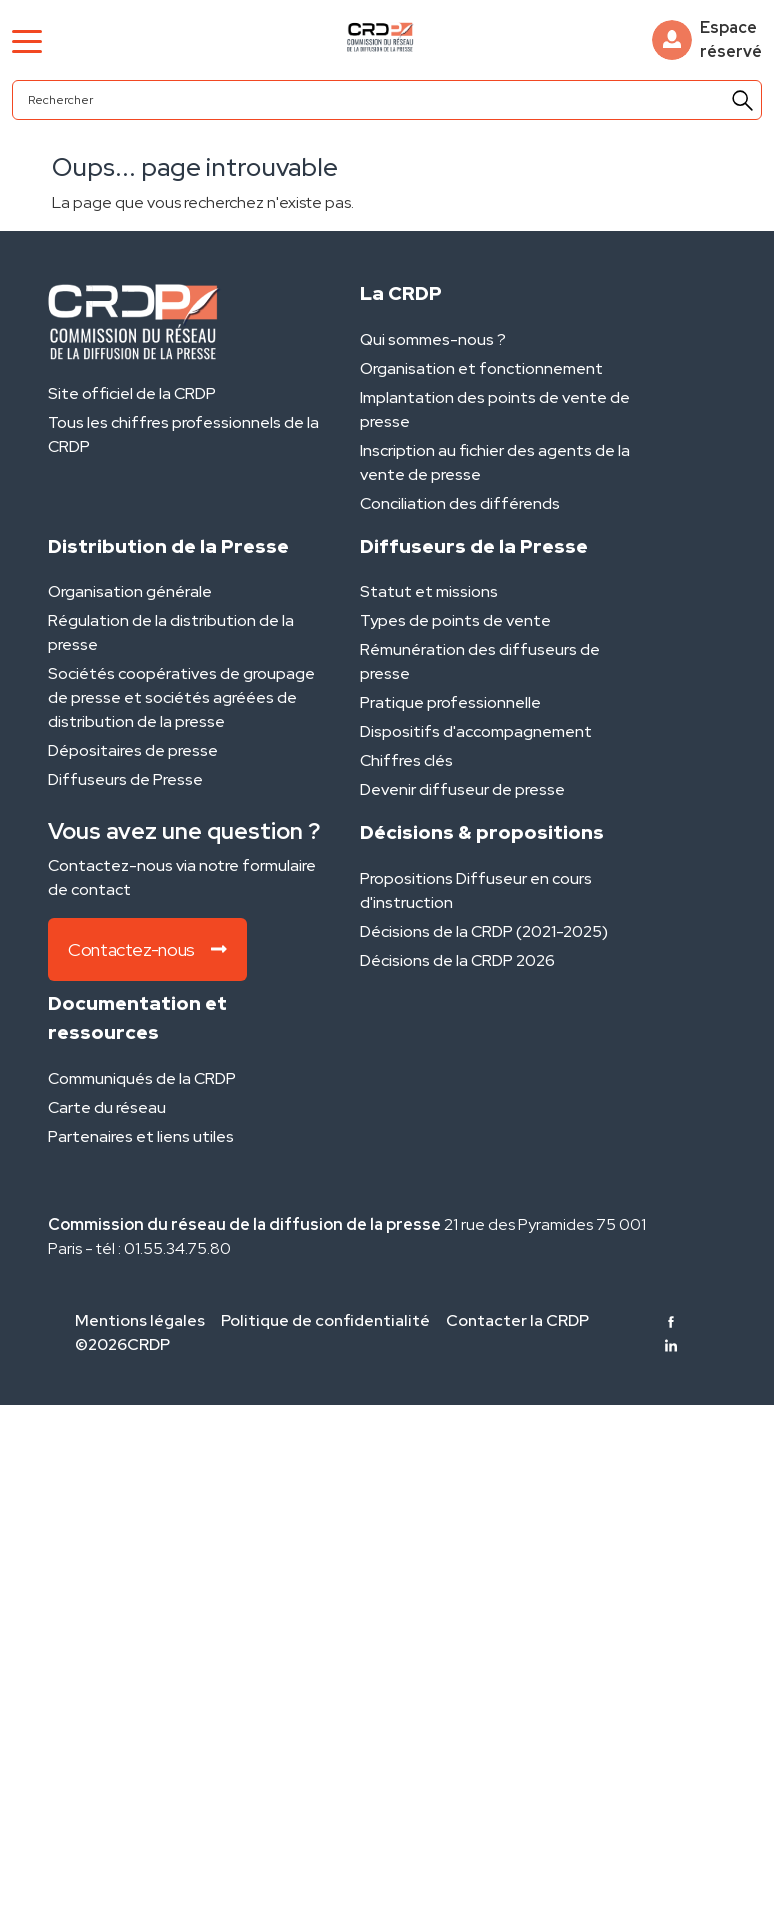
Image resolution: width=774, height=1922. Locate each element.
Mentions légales (140, 1320)
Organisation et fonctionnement (481, 368)
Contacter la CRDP (517, 1320)
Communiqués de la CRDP (142, 1078)
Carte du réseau (107, 1107)
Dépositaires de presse (133, 750)
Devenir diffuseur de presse (462, 789)
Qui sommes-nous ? (433, 339)
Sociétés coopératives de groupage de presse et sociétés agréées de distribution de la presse (181, 697)
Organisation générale (130, 591)
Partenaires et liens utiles (141, 1136)
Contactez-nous (147, 949)
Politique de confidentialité (325, 1320)
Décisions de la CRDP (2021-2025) (484, 931)
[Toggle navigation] (27, 40)
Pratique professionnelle (450, 702)
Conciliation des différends (460, 503)
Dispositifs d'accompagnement (476, 731)
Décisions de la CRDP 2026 (457, 960)
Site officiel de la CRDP (132, 393)
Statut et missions (429, 591)
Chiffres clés (406, 760)
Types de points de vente (455, 620)
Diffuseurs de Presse (125, 779)
